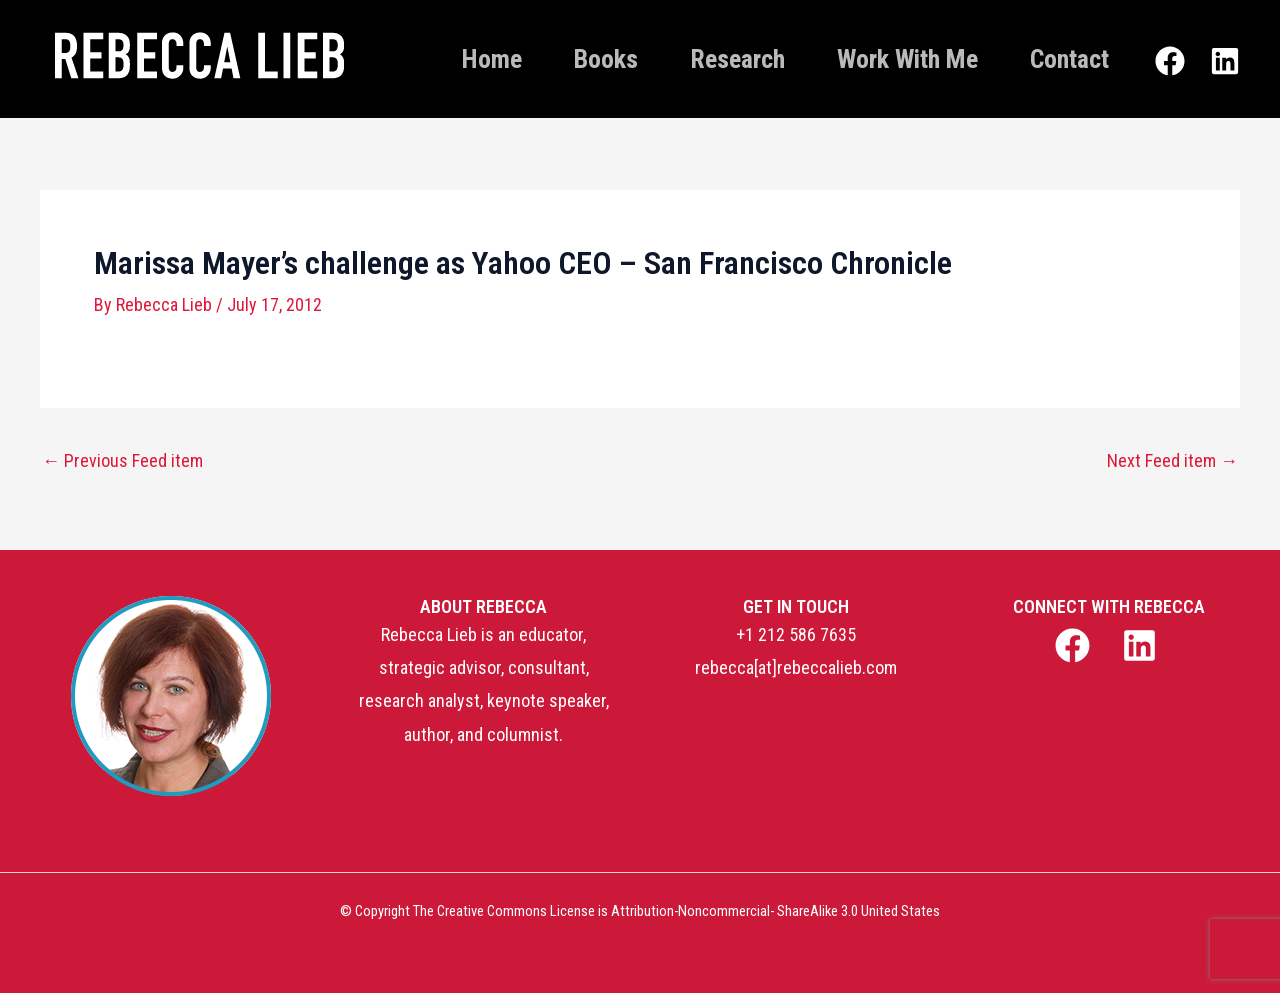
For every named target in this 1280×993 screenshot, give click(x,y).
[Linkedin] (1225, 61)
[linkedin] (1142, 645)
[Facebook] (1170, 61)
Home (492, 59)
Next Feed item (1172, 461)
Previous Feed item (122, 461)
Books (606, 59)
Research (737, 59)
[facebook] (1074, 645)
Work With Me (907, 59)
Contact (1069, 59)
